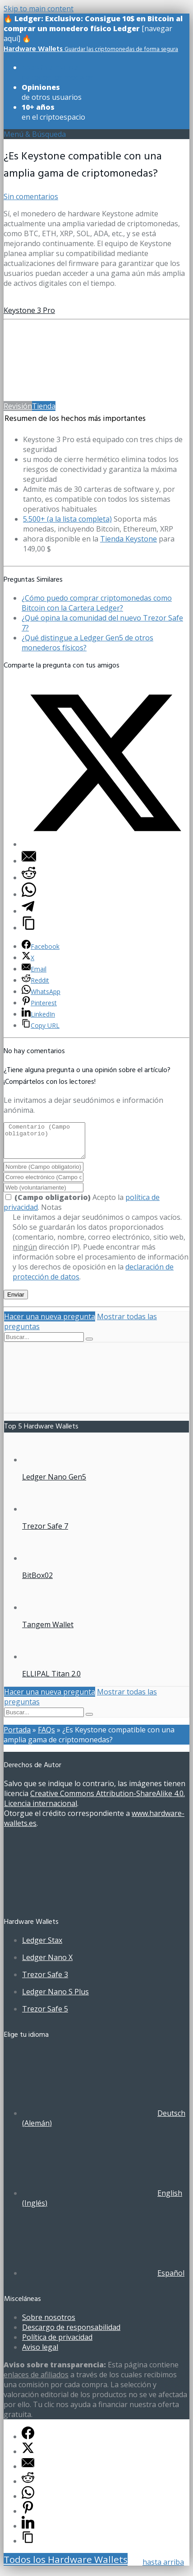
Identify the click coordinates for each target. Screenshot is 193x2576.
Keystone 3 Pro (29, 310)
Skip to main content (39, 9)
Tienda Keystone (128, 539)
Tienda (43, 406)
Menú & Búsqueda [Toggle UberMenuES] (35, 134)
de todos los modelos (57, 72)
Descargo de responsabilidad (71, 2334)
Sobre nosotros (48, 2324)
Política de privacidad (57, 2344)
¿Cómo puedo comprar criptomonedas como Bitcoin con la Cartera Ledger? (97, 603)
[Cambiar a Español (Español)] (103, 2280)
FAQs (46, 1736)
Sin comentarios (31, 196)
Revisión (18, 406)
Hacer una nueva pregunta (49, 1323)
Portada (17, 1736)
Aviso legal (40, 2354)
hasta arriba (163, 2562)
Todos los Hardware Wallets (66, 2566)
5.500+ (67, 519)
